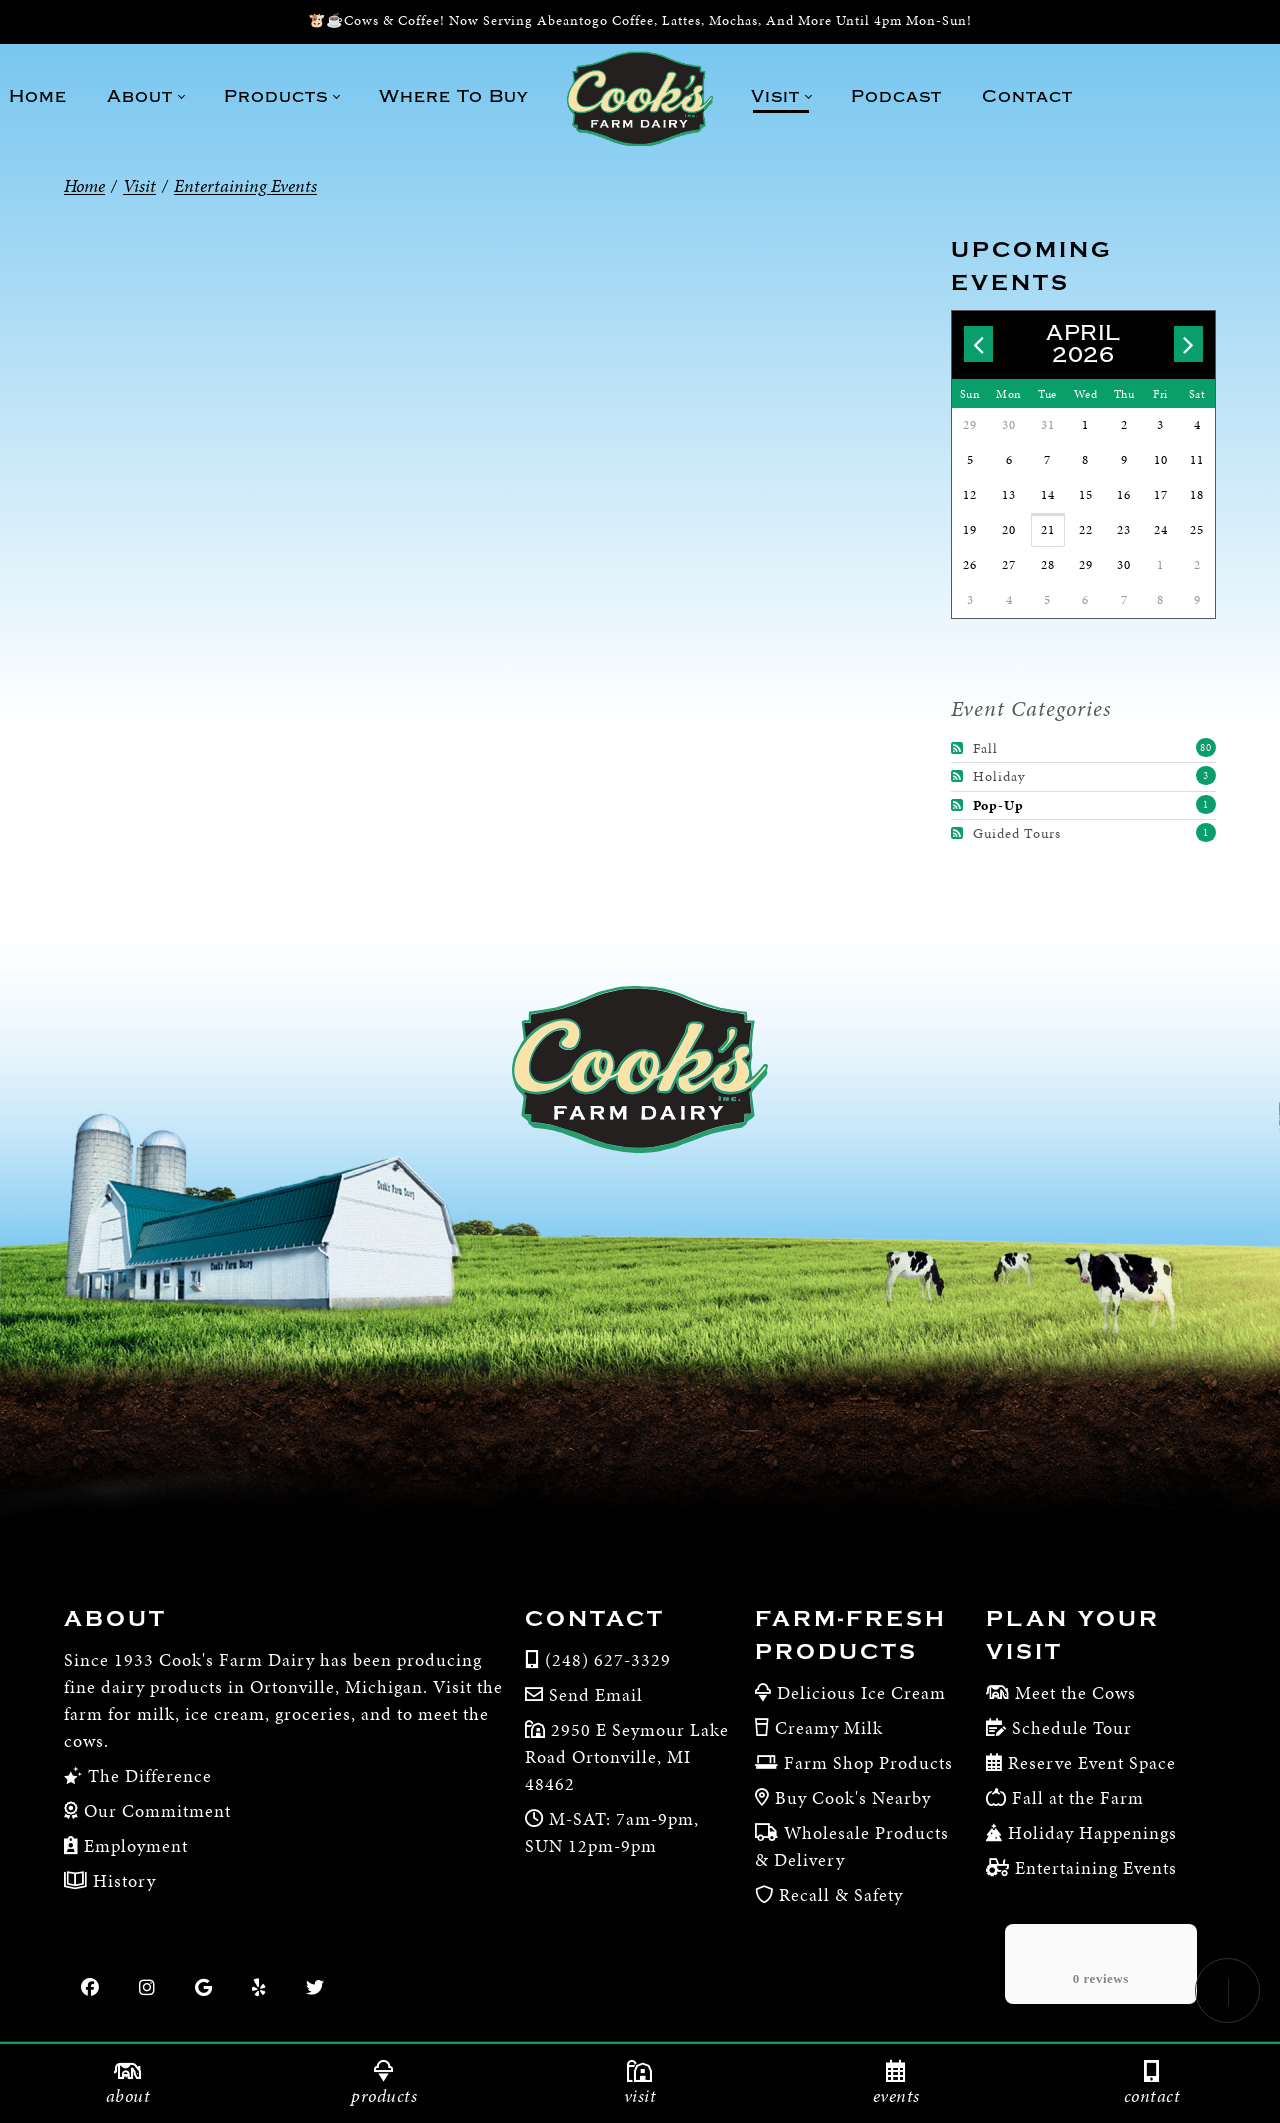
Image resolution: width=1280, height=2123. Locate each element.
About (115, 1619)
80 (1206, 747)
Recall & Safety (841, 1894)
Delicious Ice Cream (861, 1692)
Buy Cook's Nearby (853, 1797)
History (122, 1880)
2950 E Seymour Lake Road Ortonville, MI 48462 (627, 1756)
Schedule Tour (1072, 1727)
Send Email (596, 1694)
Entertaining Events (1096, 1867)
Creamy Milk (829, 1727)
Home (84, 185)
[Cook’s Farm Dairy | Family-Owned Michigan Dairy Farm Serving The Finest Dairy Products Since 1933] (640, 98)
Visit (640, 2084)
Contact (595, 1619)
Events (896, 2084)
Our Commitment (155, 1810)
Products (384, 2084)
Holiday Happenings (1092, 1832)
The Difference (147, 1775)
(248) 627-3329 (608, 1659)
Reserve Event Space (1092, 1762)
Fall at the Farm (1078, 1797)
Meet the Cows (1075, 1692)
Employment (133, 1845)
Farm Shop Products (868, 1762)
